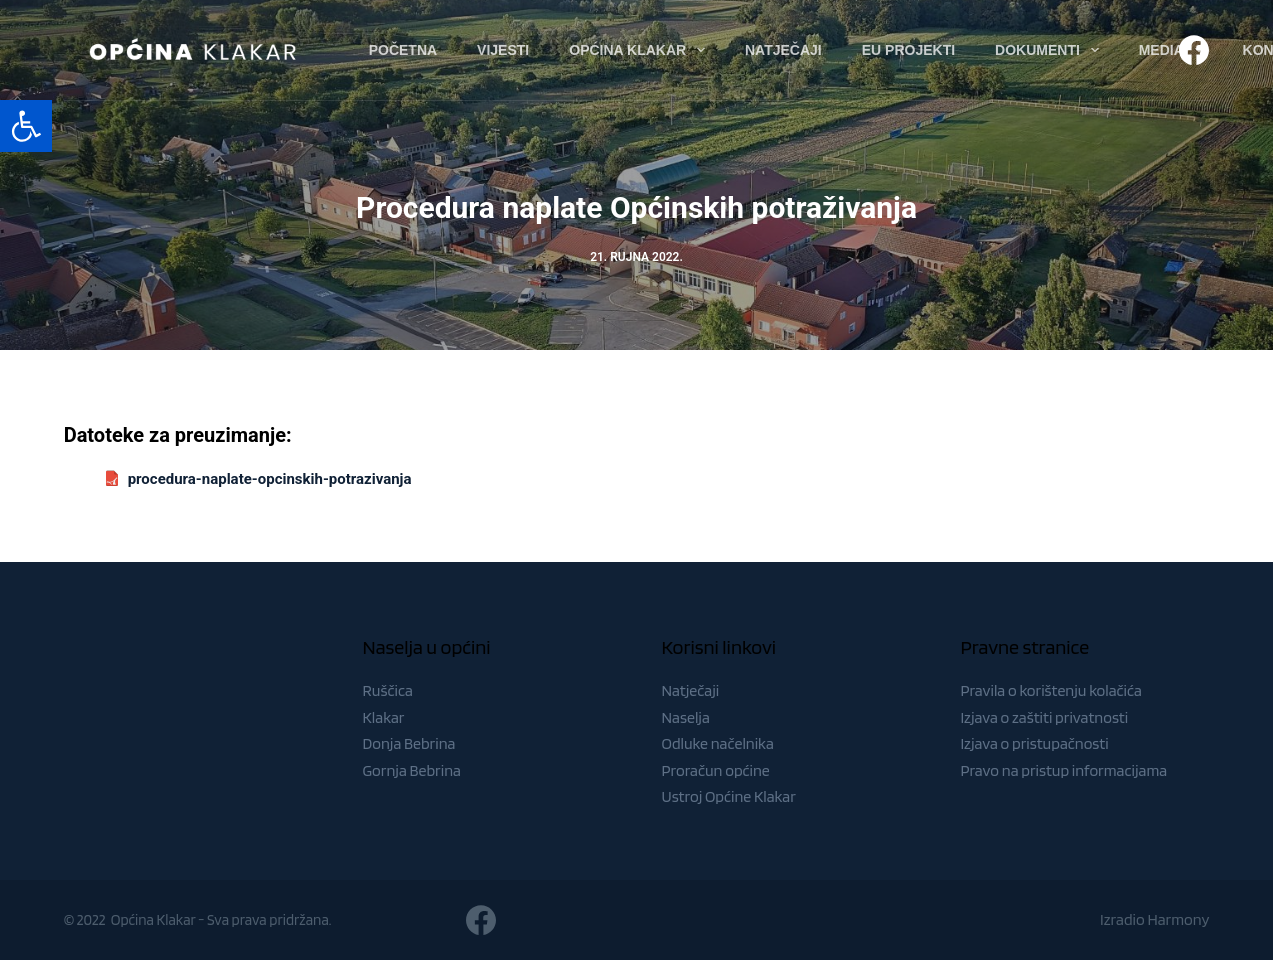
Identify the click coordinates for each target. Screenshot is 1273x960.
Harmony (1178, 919)
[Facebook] (1194, 50)
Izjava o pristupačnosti (1034, 743)
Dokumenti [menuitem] (1051, 50)
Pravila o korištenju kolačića (1051, 690)
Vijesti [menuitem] (503, 50)
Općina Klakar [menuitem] (641, 50)
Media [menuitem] (1175, 50)
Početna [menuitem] (403, 50)
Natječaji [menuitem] (783, 50)
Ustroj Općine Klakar (729, 796)
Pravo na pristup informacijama (1063, 770)
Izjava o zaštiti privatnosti (1044, 717)
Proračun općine (716, 770)
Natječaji (691, 690)
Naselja (686, 717)
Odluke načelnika (718, 743)
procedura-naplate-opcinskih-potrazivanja (270, 479)
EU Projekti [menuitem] (908, 50)
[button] (26, 126)
